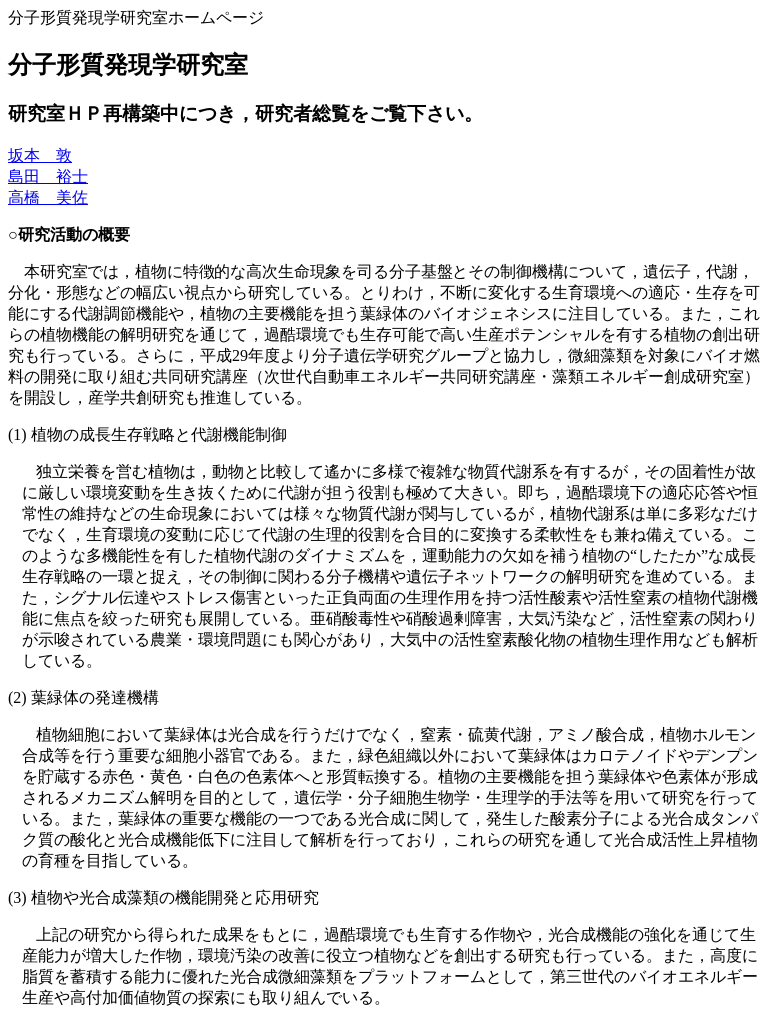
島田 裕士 (48, 176)
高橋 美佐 (48, 197)
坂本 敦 (40, 155)
